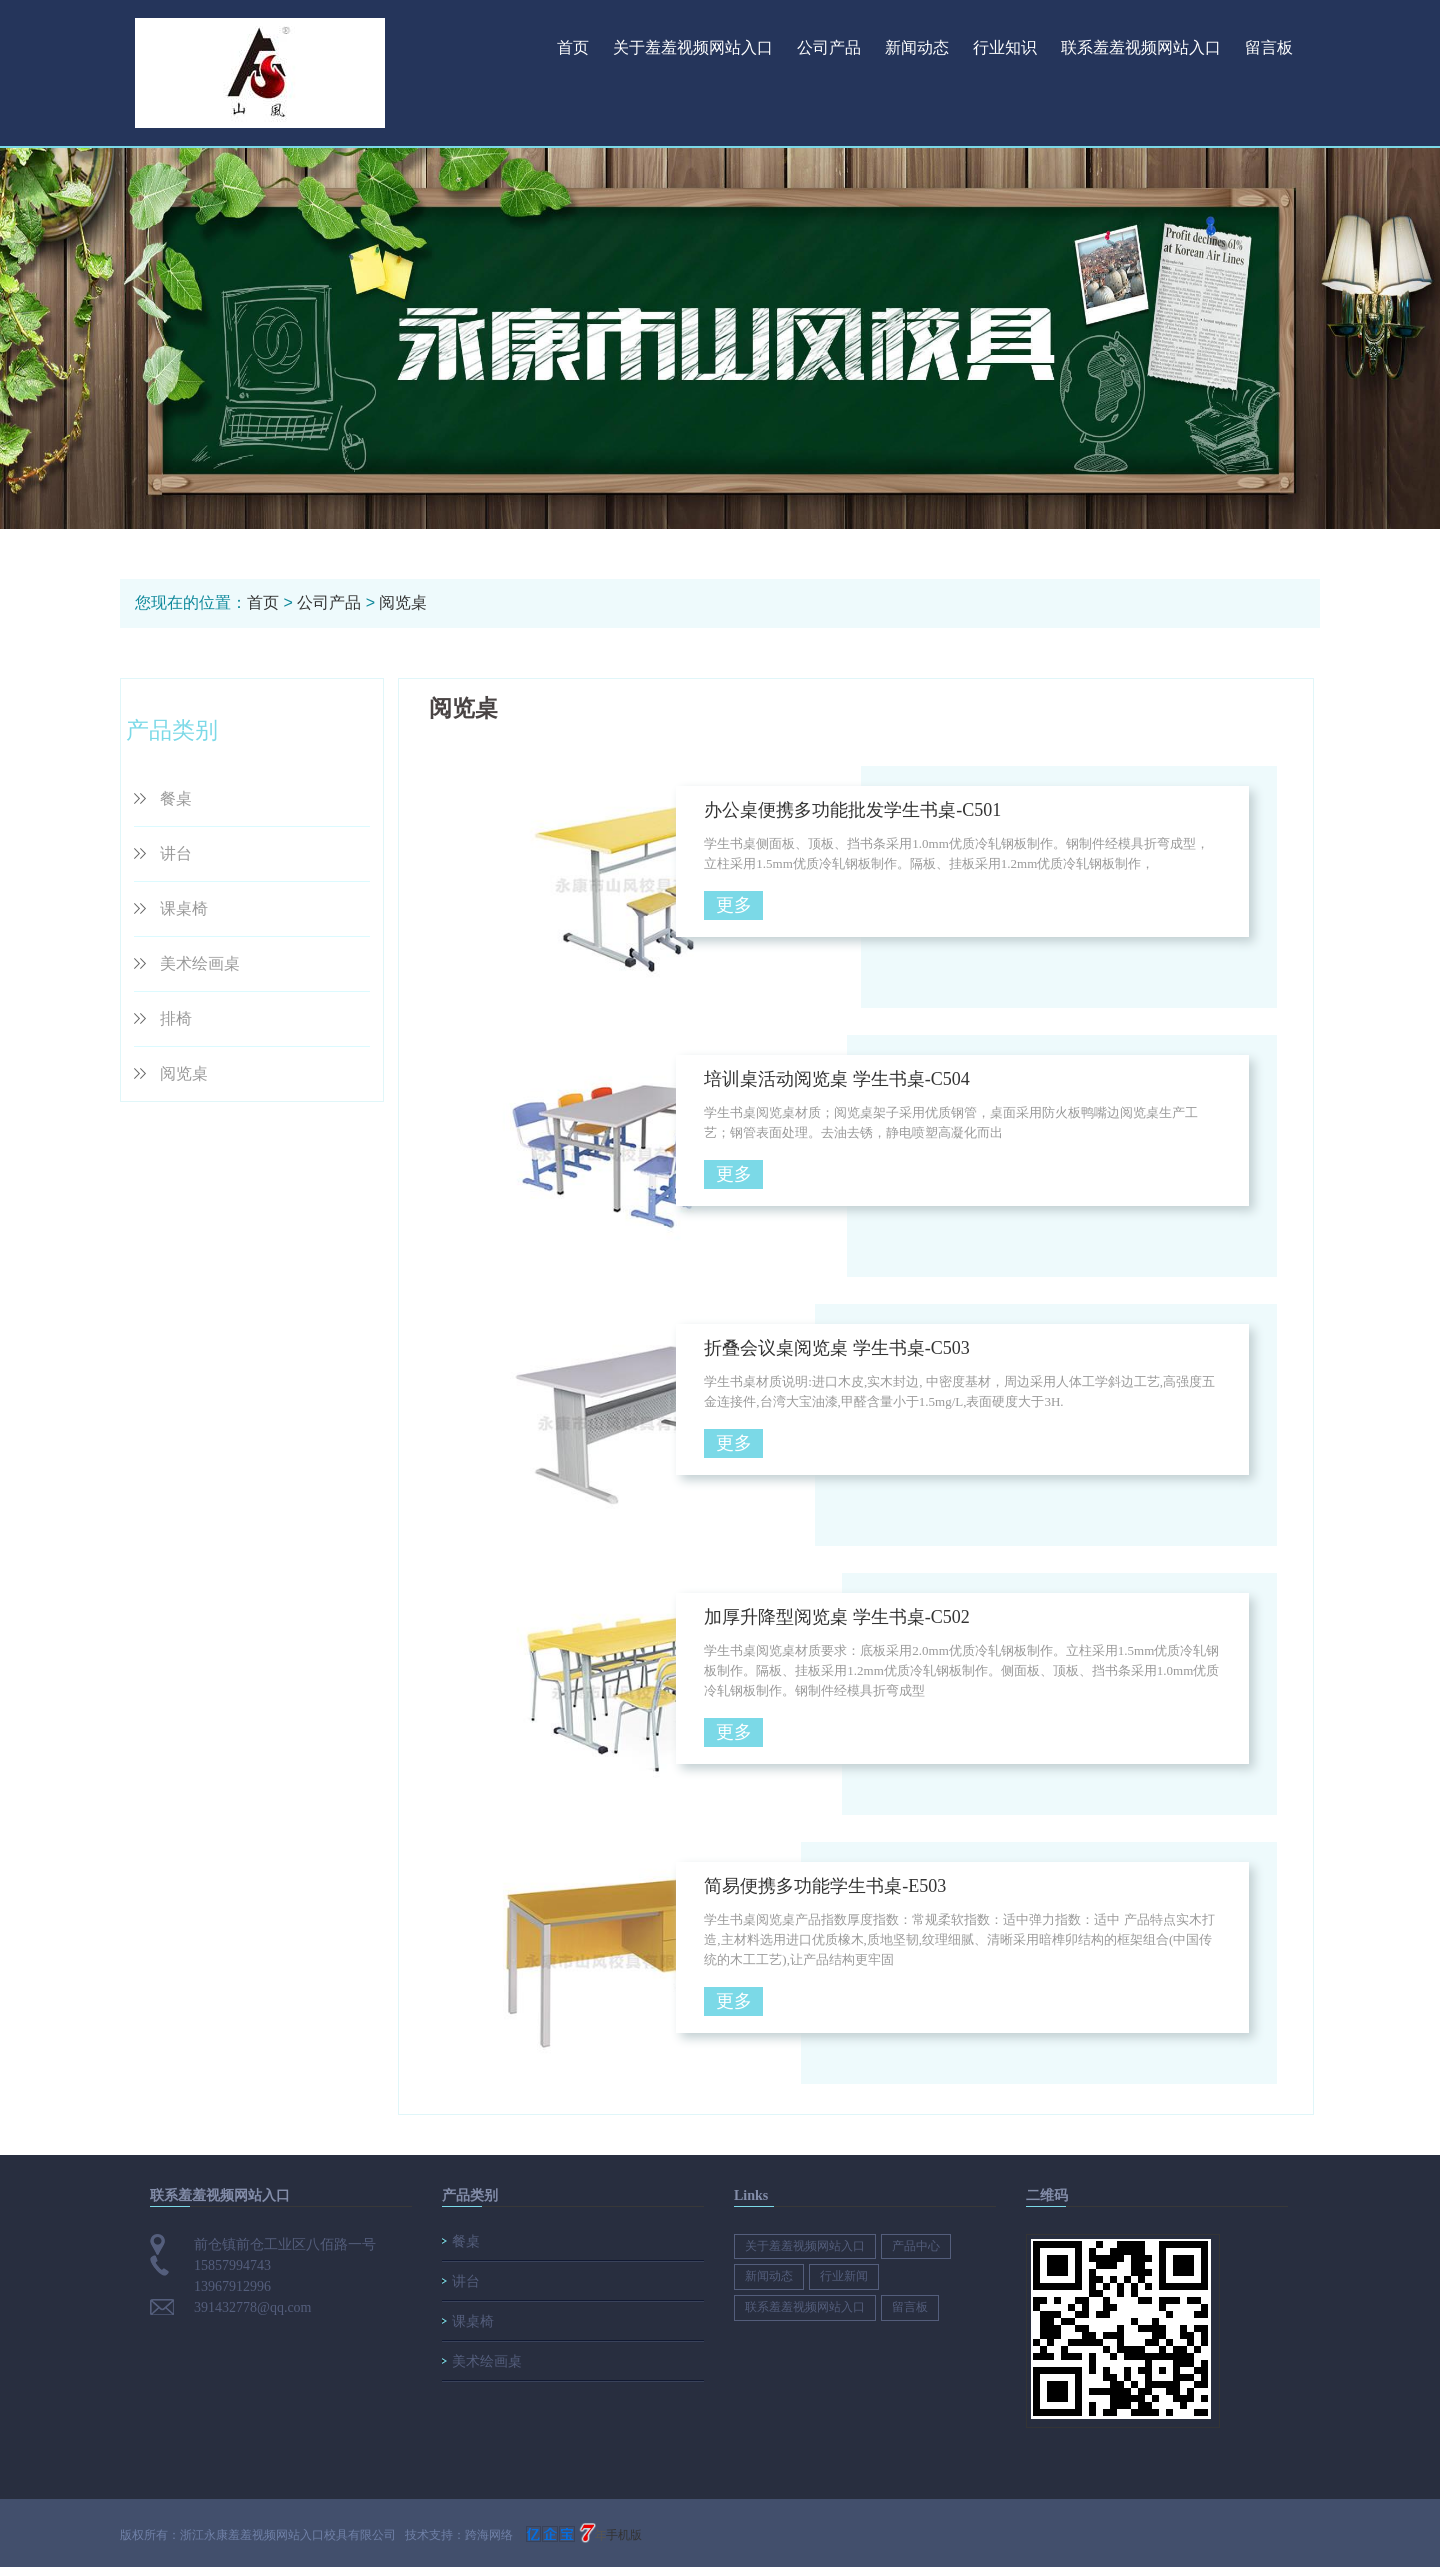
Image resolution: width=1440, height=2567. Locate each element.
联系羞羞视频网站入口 (1141, 47)
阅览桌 (403, 602)
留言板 (1269, 47)
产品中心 (916, 2246)
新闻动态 (917, 47)
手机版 (624, 2535)
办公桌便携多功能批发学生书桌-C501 (852, 810)
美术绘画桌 (200, 963)
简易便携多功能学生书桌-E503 (825, 1886)
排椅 (176, 1018)
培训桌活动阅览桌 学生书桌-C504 (837, 1079)
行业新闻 (844, 2276)
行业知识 (1005, 47)
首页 (573, 47)
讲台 (176, 853)
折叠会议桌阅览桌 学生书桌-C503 (837, 1348)
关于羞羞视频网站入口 (693, 47)
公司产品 (829, 47)
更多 (734, 905)
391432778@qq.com (253, 2307)
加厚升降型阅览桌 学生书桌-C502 (837, 1617)
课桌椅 (184, 908)
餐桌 (176, 798)
